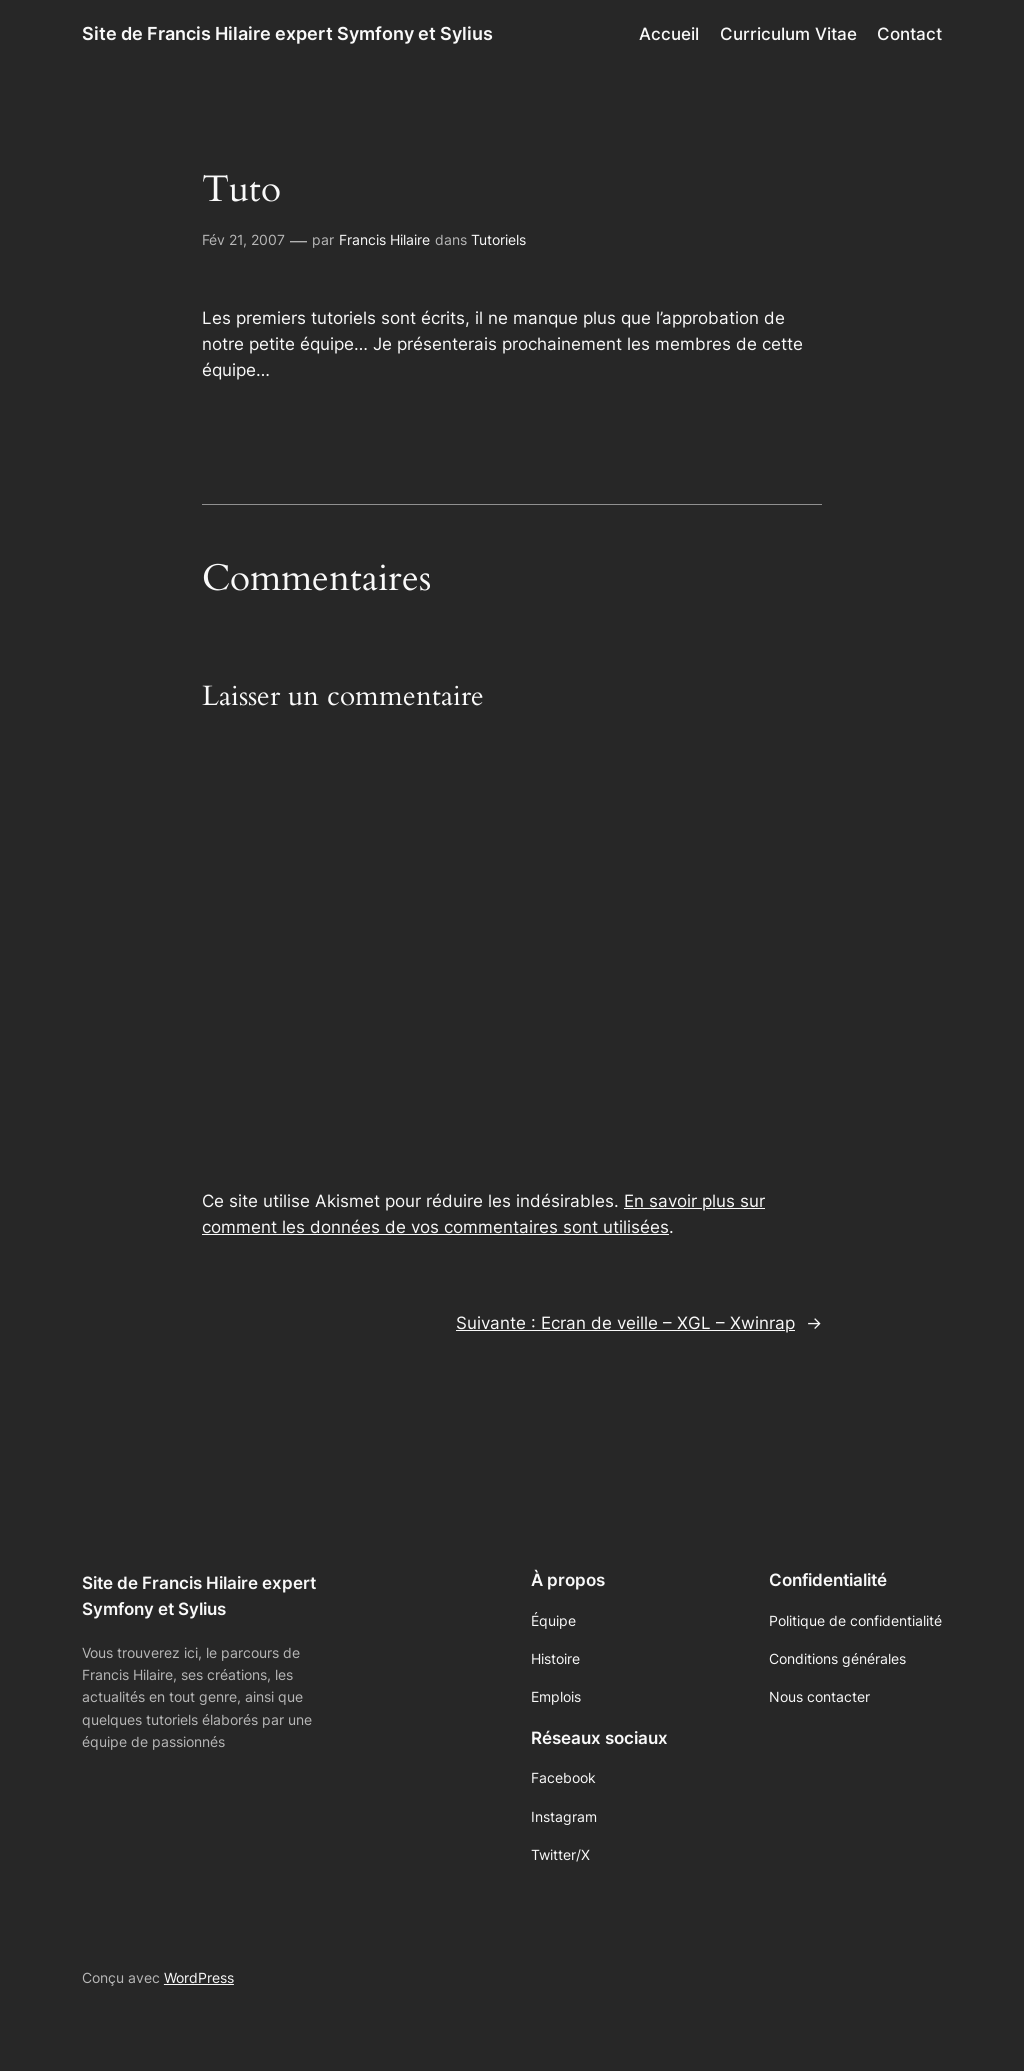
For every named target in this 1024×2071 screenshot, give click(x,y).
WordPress (199, 1977)
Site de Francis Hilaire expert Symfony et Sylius (287, 33)
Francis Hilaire (384, 239)
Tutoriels (498, 239)
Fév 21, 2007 (243, 239)
